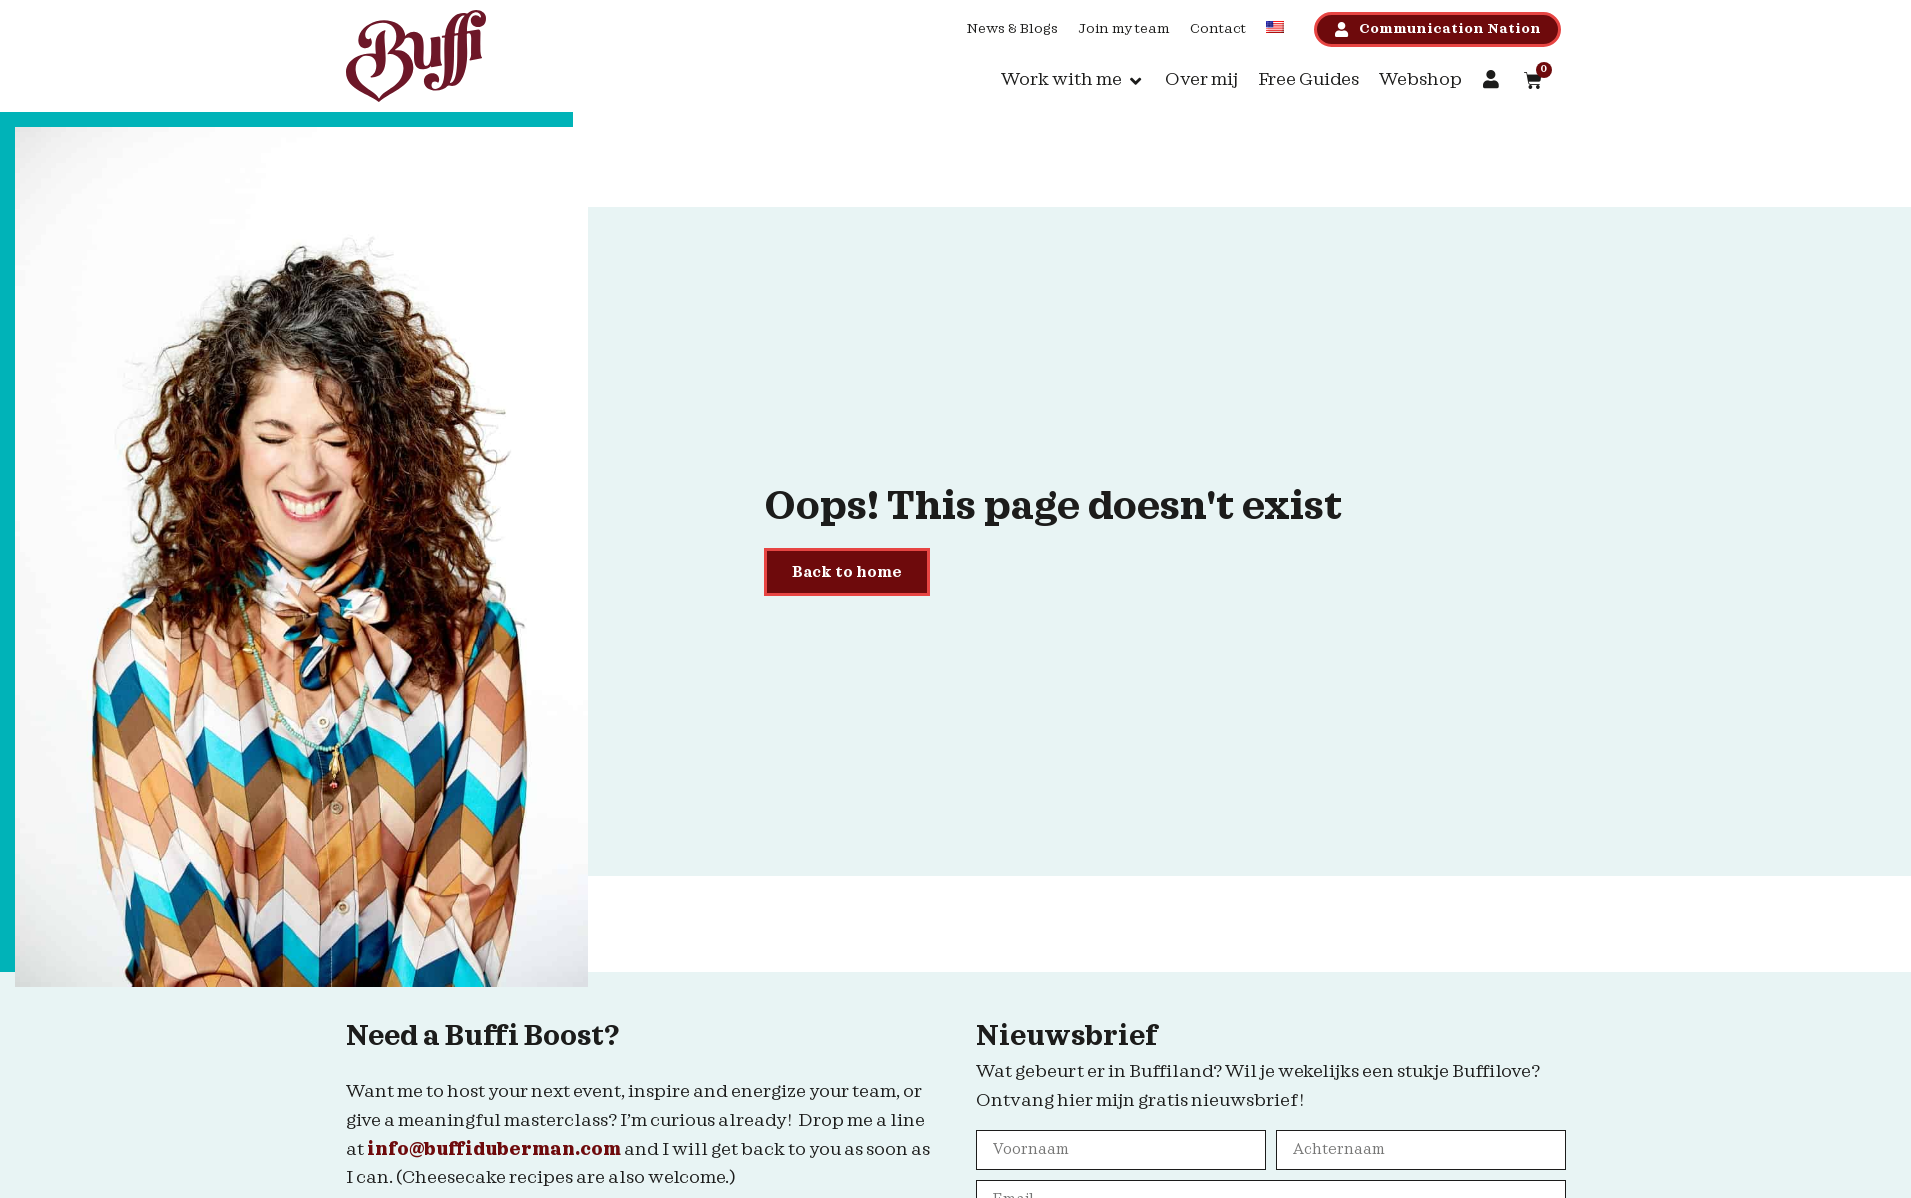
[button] (1073, 80)
